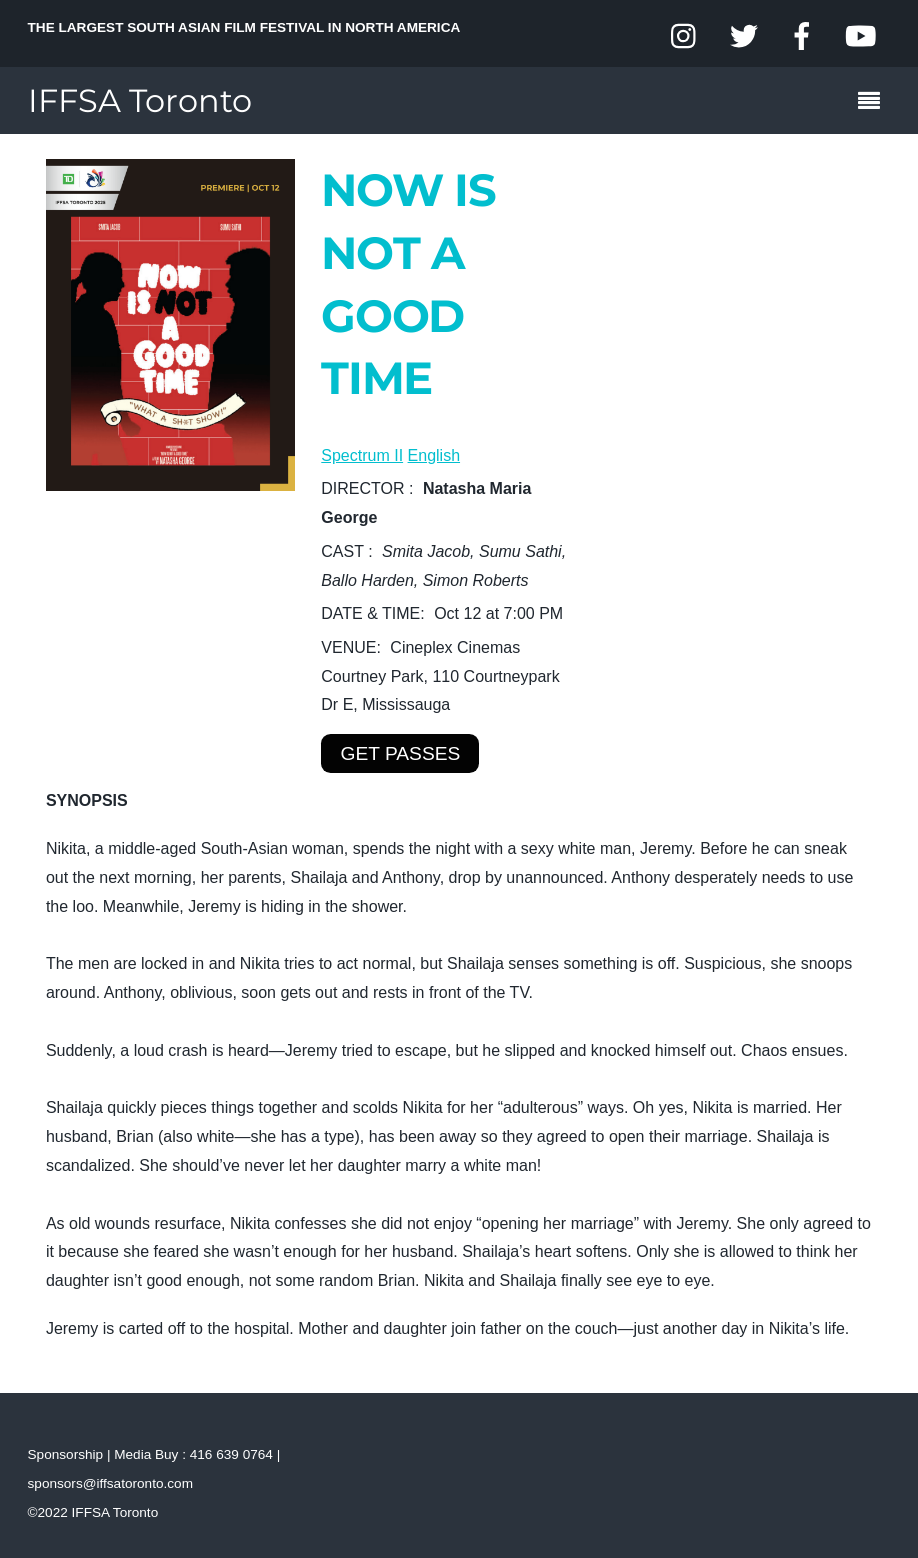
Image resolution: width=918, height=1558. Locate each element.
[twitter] (744, 36)
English (434, 455)
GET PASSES (400, 753)
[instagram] (685, 36)
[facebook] (802, 36)
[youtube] (860, 36)
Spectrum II (362, 455)
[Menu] (874, 103)
